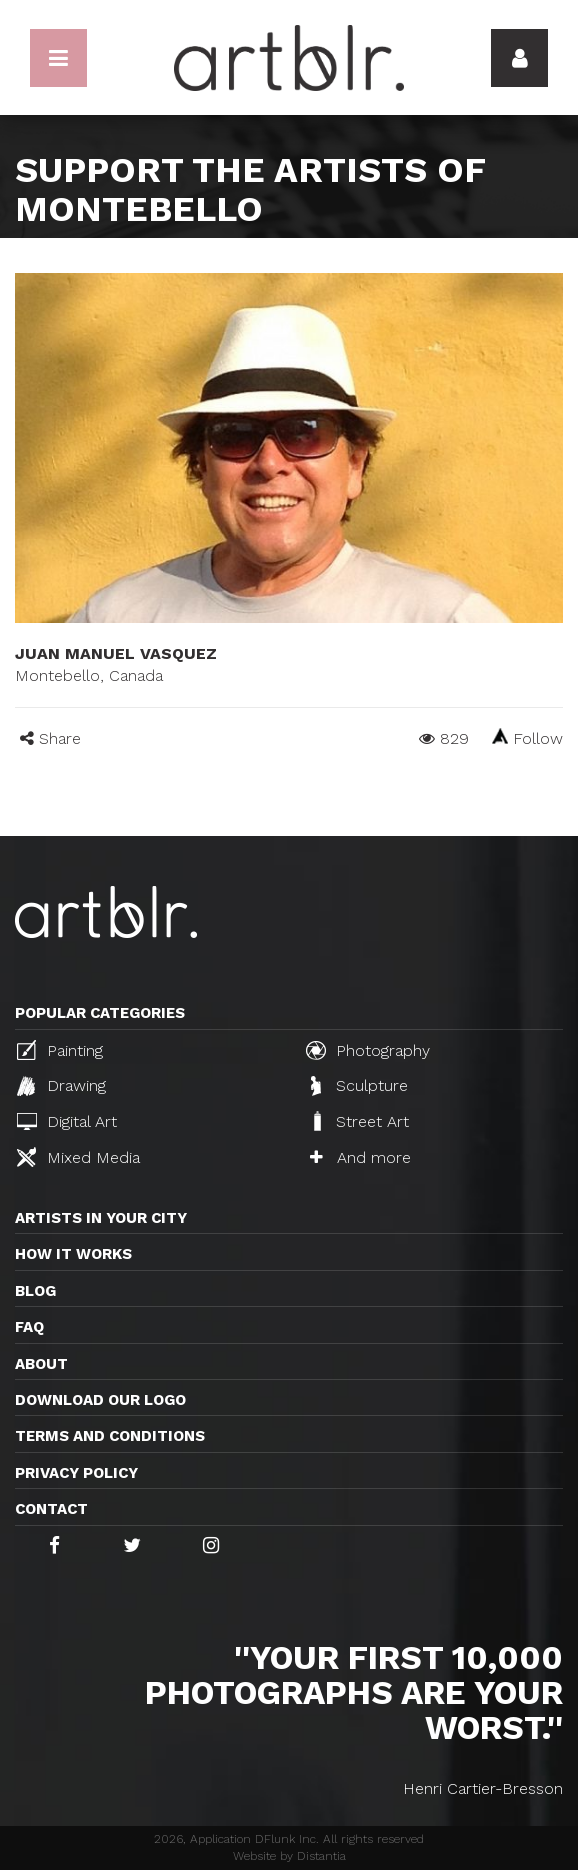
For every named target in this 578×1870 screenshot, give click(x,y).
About (41, 1364)
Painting (60, 1050)
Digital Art (67, 1121)
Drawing (61, 1086)
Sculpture (359, 1086)
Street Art (359, 1121)
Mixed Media (78, 1157)
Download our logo (100, 1400)
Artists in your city (101, 1218)
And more (360, 1157)
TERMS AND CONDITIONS (110, 1436)
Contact (51, 1509)
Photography (368, 1050)
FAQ (29, 1327)
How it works (73, 1254)
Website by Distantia (289, 1856)
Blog (35, 1291)
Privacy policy (76, 1473)
